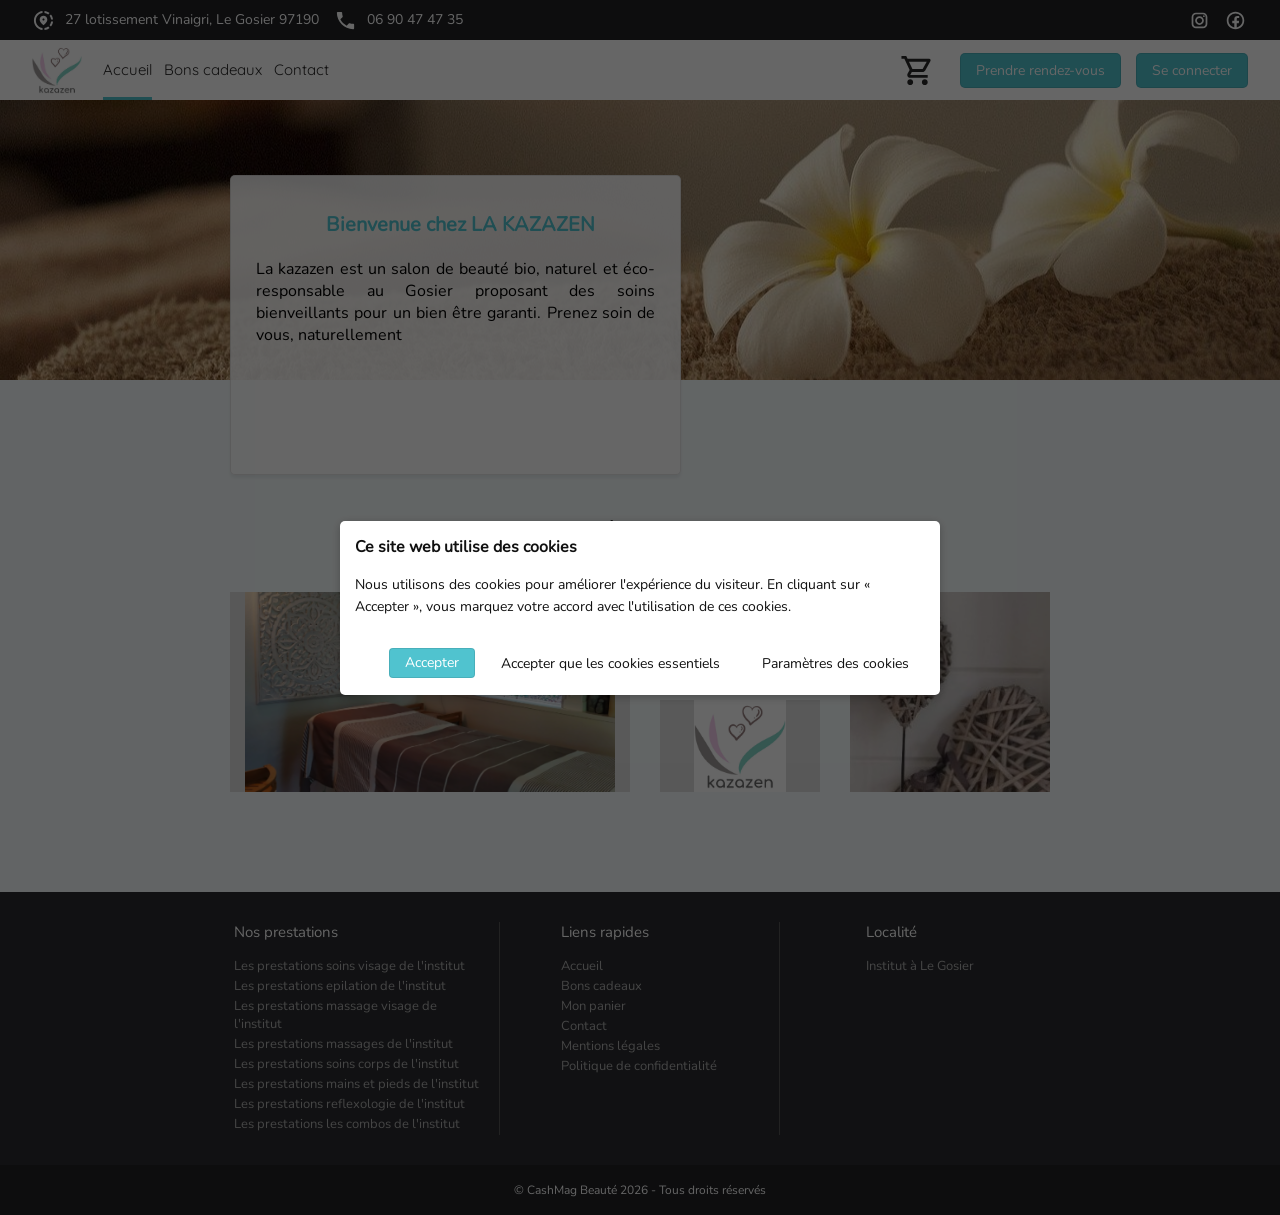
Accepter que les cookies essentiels (610, 663)
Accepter (432, 662)
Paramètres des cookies (835, 663)
